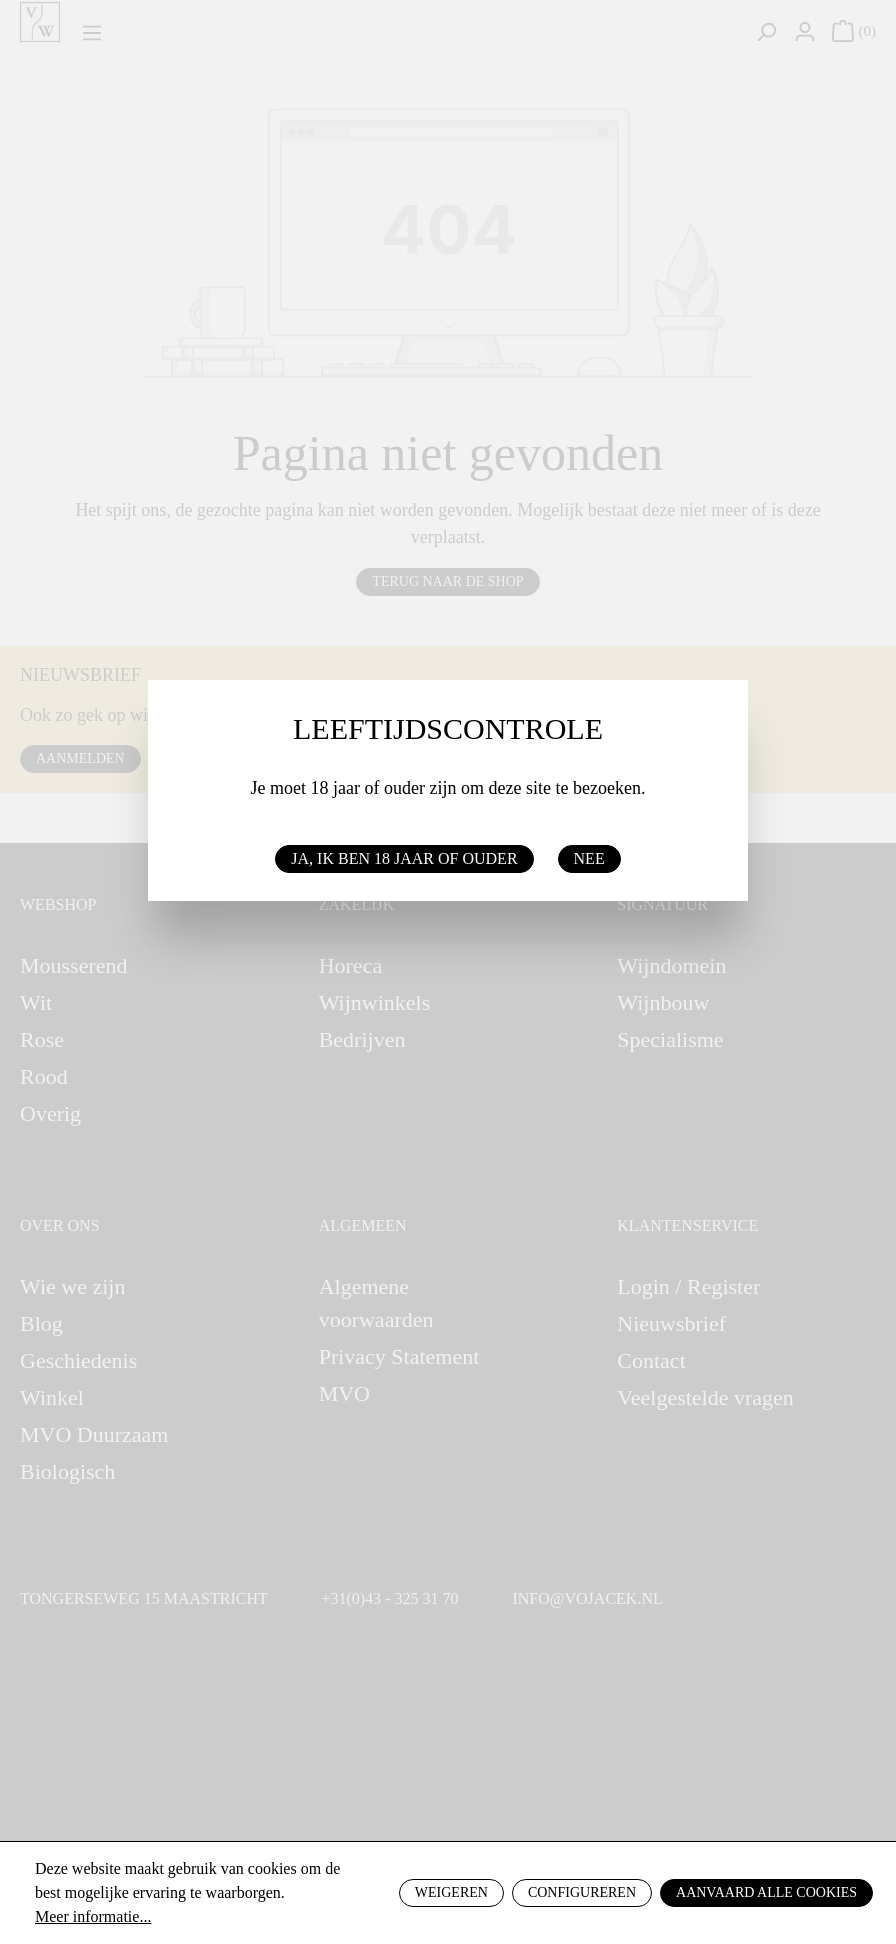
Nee (589, 858)
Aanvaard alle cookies (766, 1892)
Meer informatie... (93, 1916)
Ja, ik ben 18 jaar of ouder (404, 858)
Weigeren (451, 1892)
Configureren (582, 1892)
